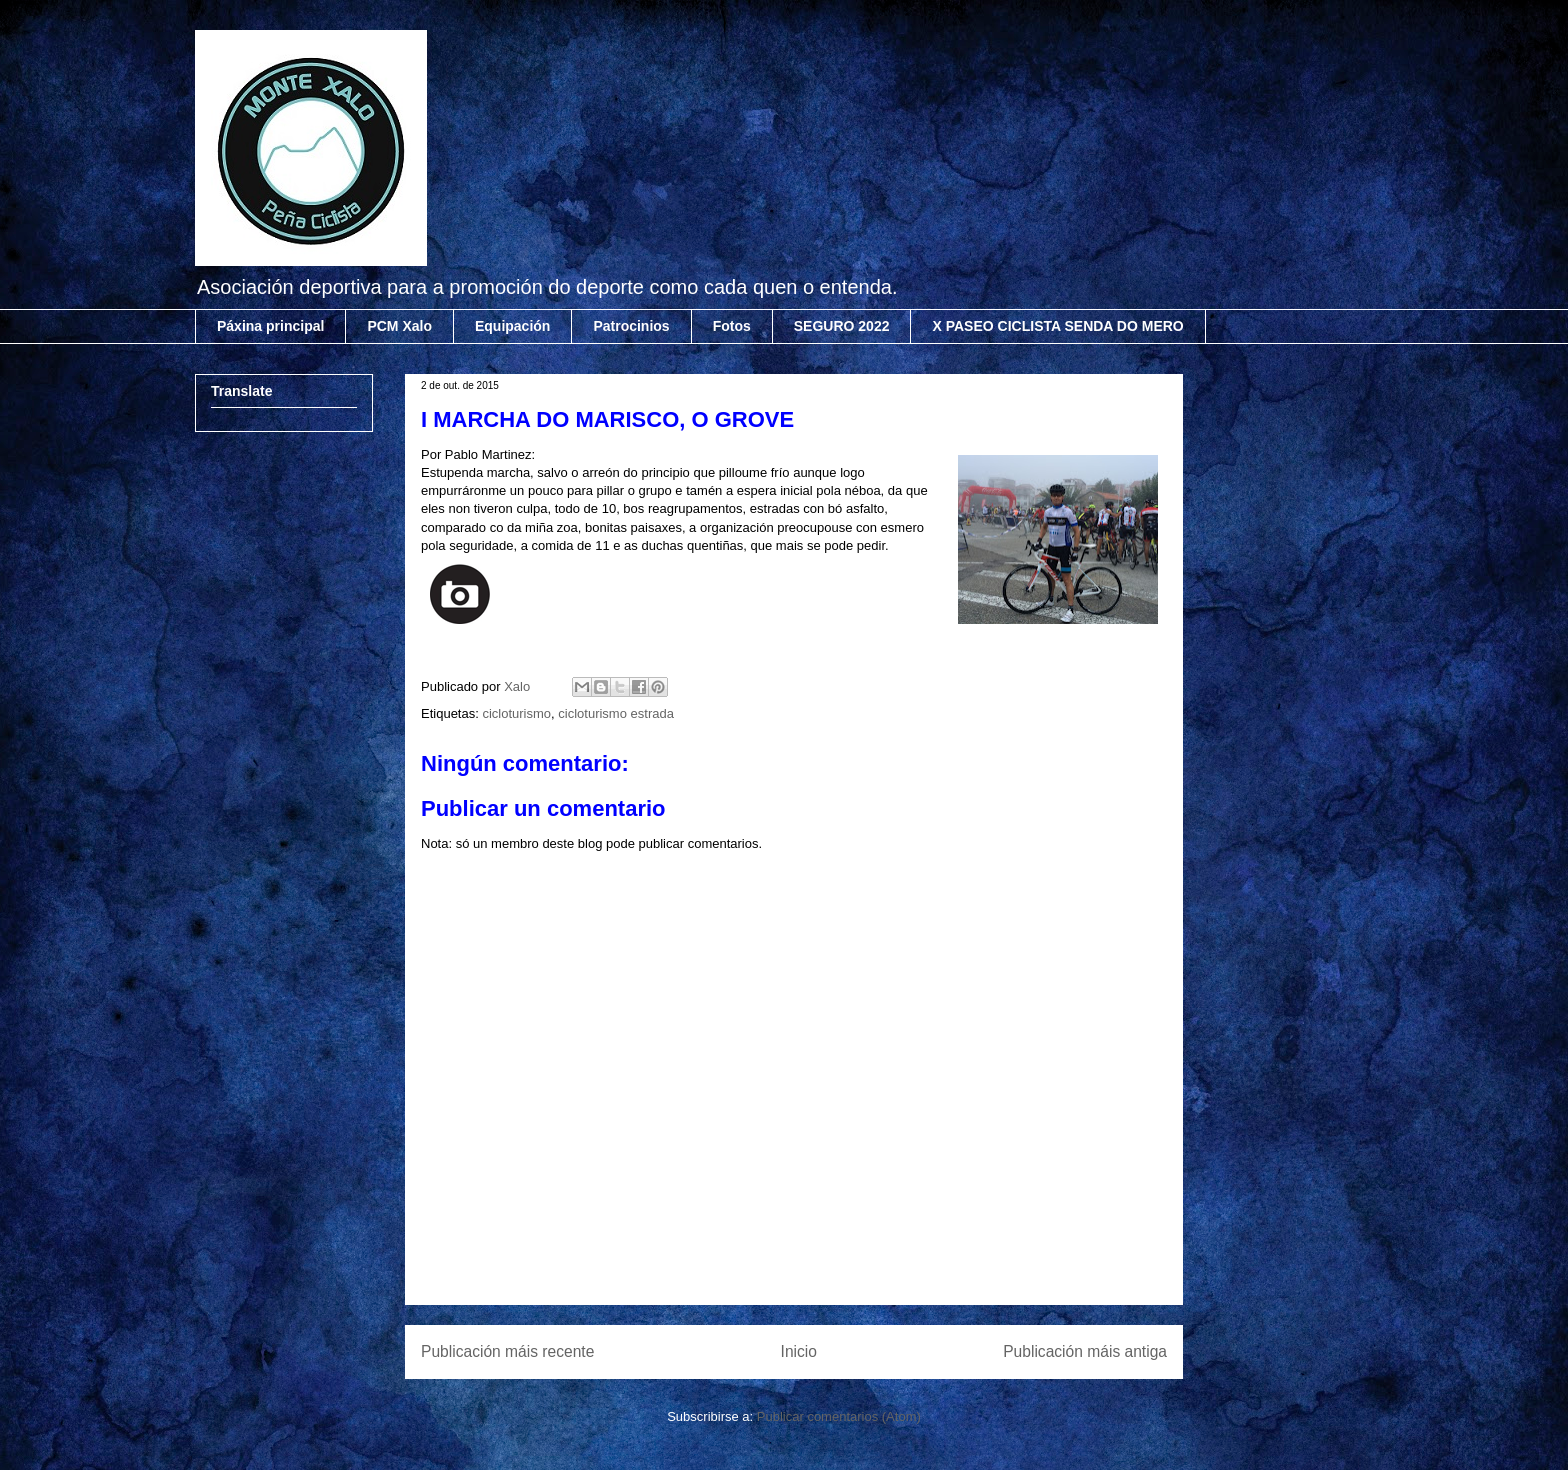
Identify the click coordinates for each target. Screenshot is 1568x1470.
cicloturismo (516, 713)
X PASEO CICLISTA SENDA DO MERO (1057, 326)
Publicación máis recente (507, 1351)
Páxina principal (270, 326)
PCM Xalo (399, 326)
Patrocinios (631, 326)
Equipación (512, 326)
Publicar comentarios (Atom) (839, 1416)
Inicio (799, 1351)
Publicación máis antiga (1085, 1351)
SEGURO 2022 (842, 326)
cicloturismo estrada (616, 713)
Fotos (732, 326)
